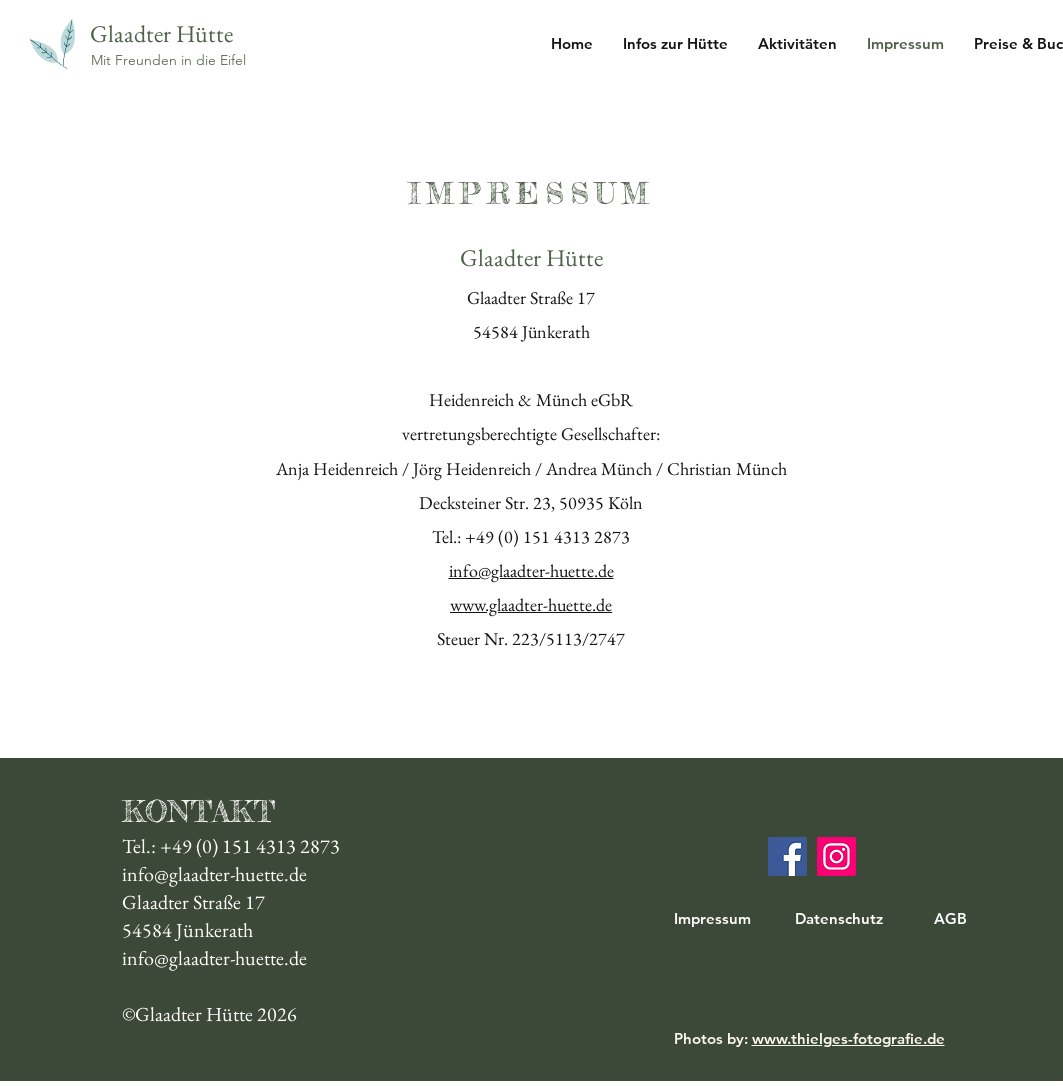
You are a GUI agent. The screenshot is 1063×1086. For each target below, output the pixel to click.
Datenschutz (839, 918)
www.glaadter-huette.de (531, 604)
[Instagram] (836, 856)
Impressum (712, 918)
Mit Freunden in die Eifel (168, 60)
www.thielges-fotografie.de (848, 1038)
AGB (950, 918)
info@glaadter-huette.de (531, 570)
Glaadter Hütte (161, 33)
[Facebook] (787, 856)
